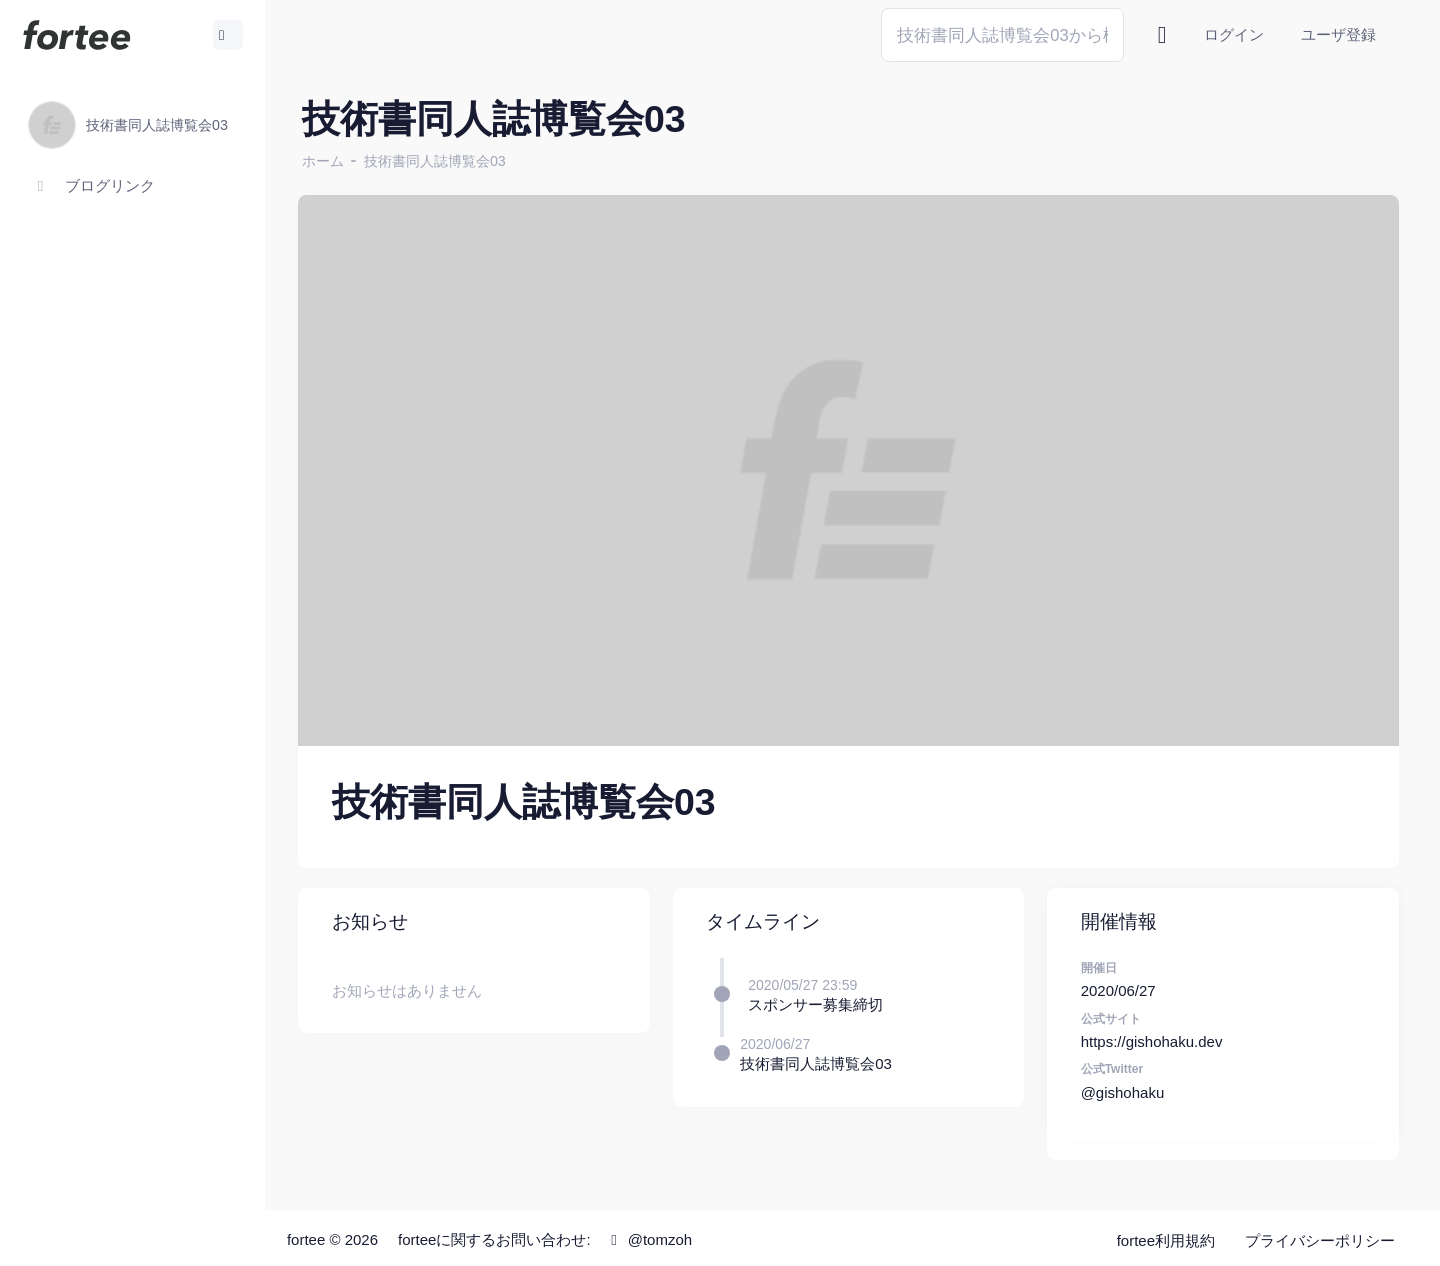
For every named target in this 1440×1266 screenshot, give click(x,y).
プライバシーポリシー (1320, 1236)
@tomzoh (656, 1235)
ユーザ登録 (1338, 34)
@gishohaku (1125, 1088)
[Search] (1002, 34)
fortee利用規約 (1166, 1236)
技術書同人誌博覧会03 (443, 161)
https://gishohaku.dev (1154, 1037)
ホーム (331, 161)
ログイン (1234, 34)
